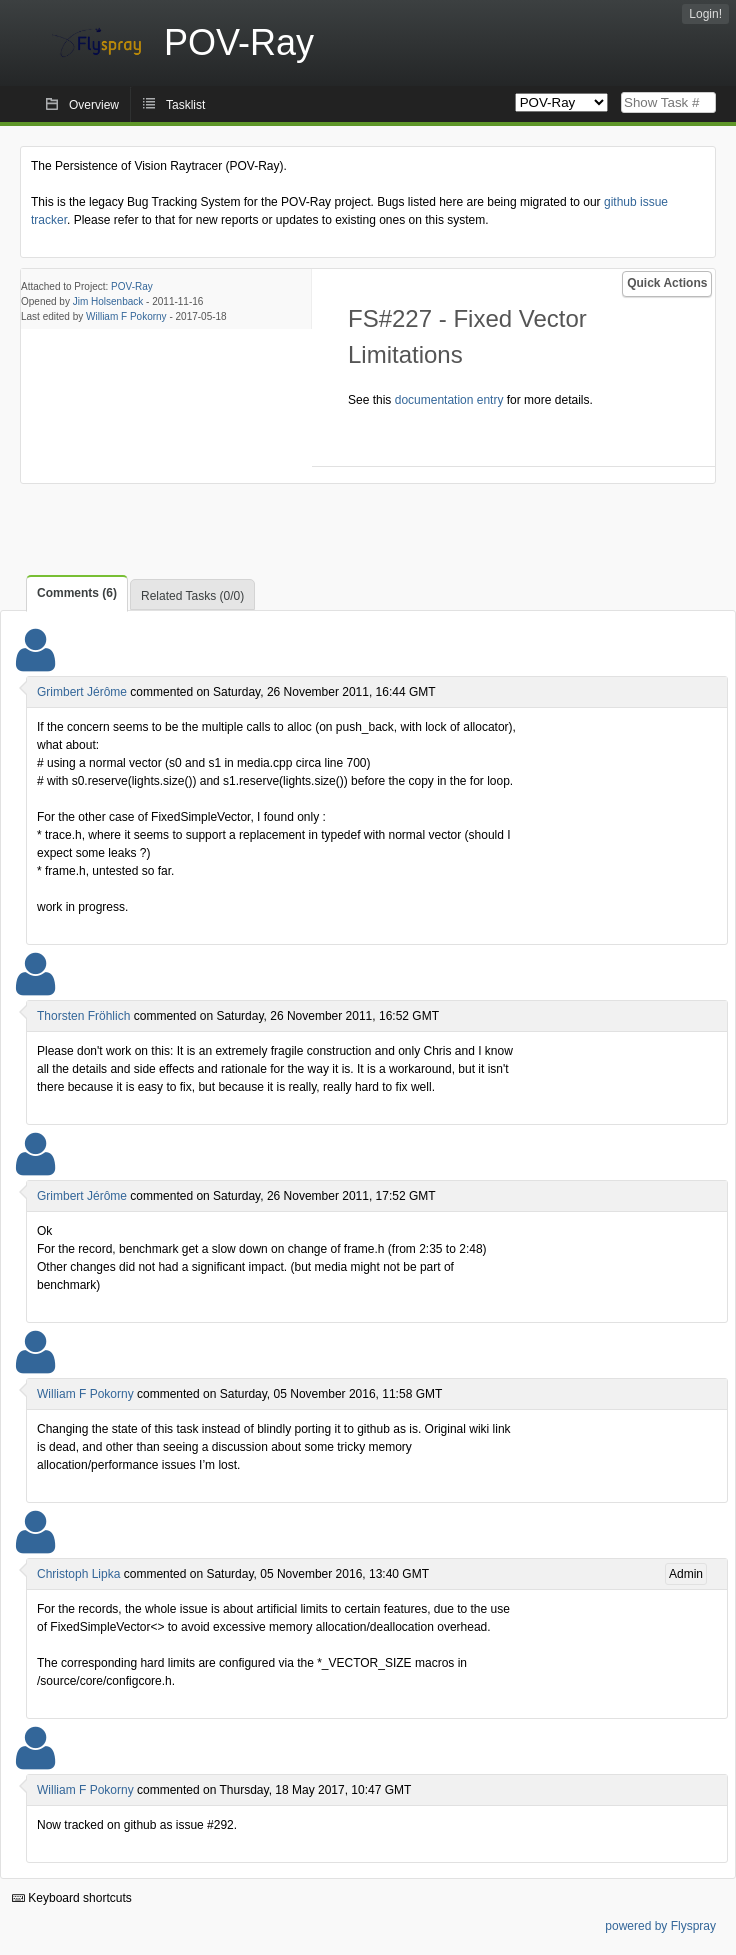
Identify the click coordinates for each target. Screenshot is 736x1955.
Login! (705, 14)
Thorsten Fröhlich (83, 1016)
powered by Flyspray (660, 1926)
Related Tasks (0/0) (192, 596)
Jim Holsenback (108, 301)
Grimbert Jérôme (82, 692)
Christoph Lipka (78, 1574)
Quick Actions (667, 283)
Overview (94, 105)
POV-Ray (132, 286)
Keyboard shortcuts (72, 1898)
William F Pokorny (126, 316)
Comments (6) (77, 593)
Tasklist (185, 105)
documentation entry (449, 400)
